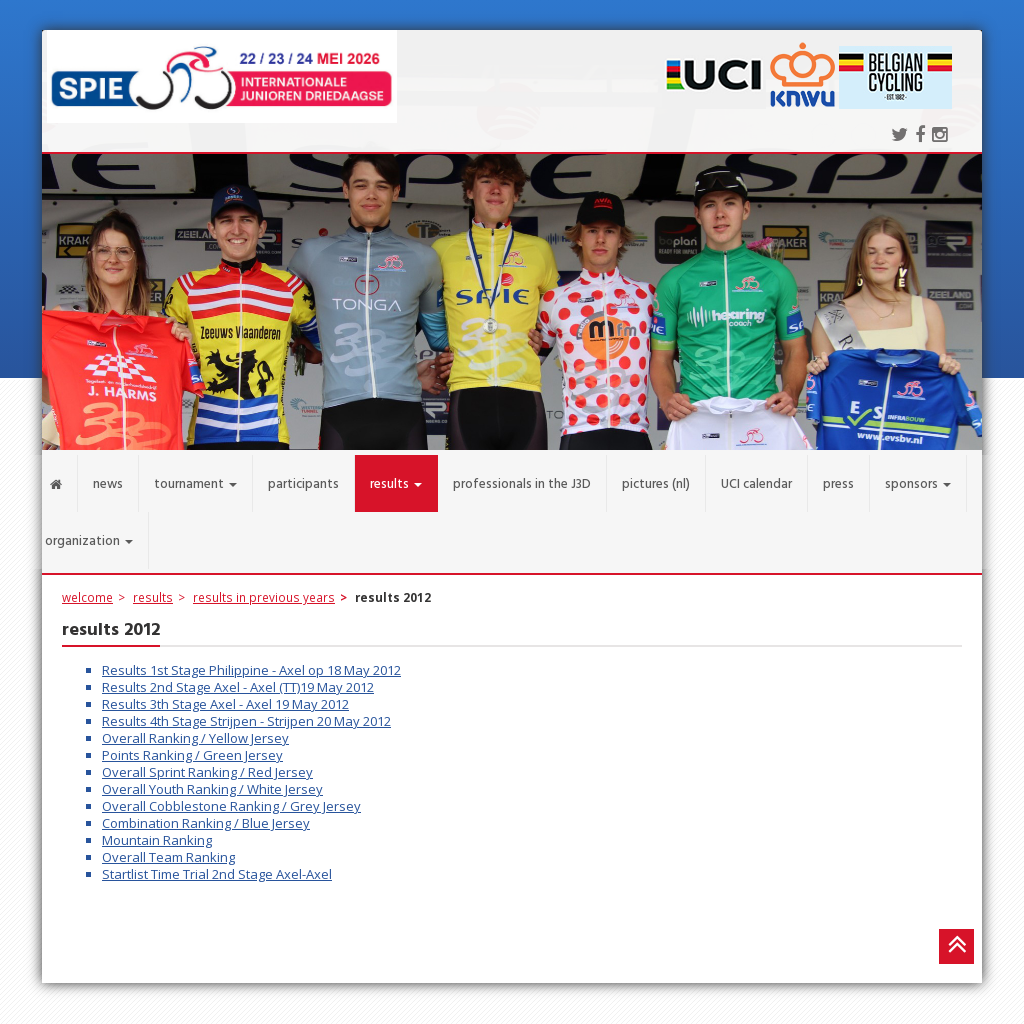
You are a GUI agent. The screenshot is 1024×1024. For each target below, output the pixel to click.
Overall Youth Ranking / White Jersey (212, 780)
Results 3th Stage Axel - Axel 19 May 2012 (225, 695)
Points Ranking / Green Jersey (192, 746)
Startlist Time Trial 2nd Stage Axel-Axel (217, 865)
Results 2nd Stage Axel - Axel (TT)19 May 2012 (238, 678)
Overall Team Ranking (168, 848)
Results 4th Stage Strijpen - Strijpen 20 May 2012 (246, 712)
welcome (87, 588)
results (153, 588)
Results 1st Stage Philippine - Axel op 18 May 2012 (251, 661)
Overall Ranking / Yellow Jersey (195, 729)
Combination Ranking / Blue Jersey (206, 814)
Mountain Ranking (157, 831)
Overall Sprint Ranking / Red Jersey (207, 763)
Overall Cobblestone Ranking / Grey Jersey (231, 797)
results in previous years (264, 588)
